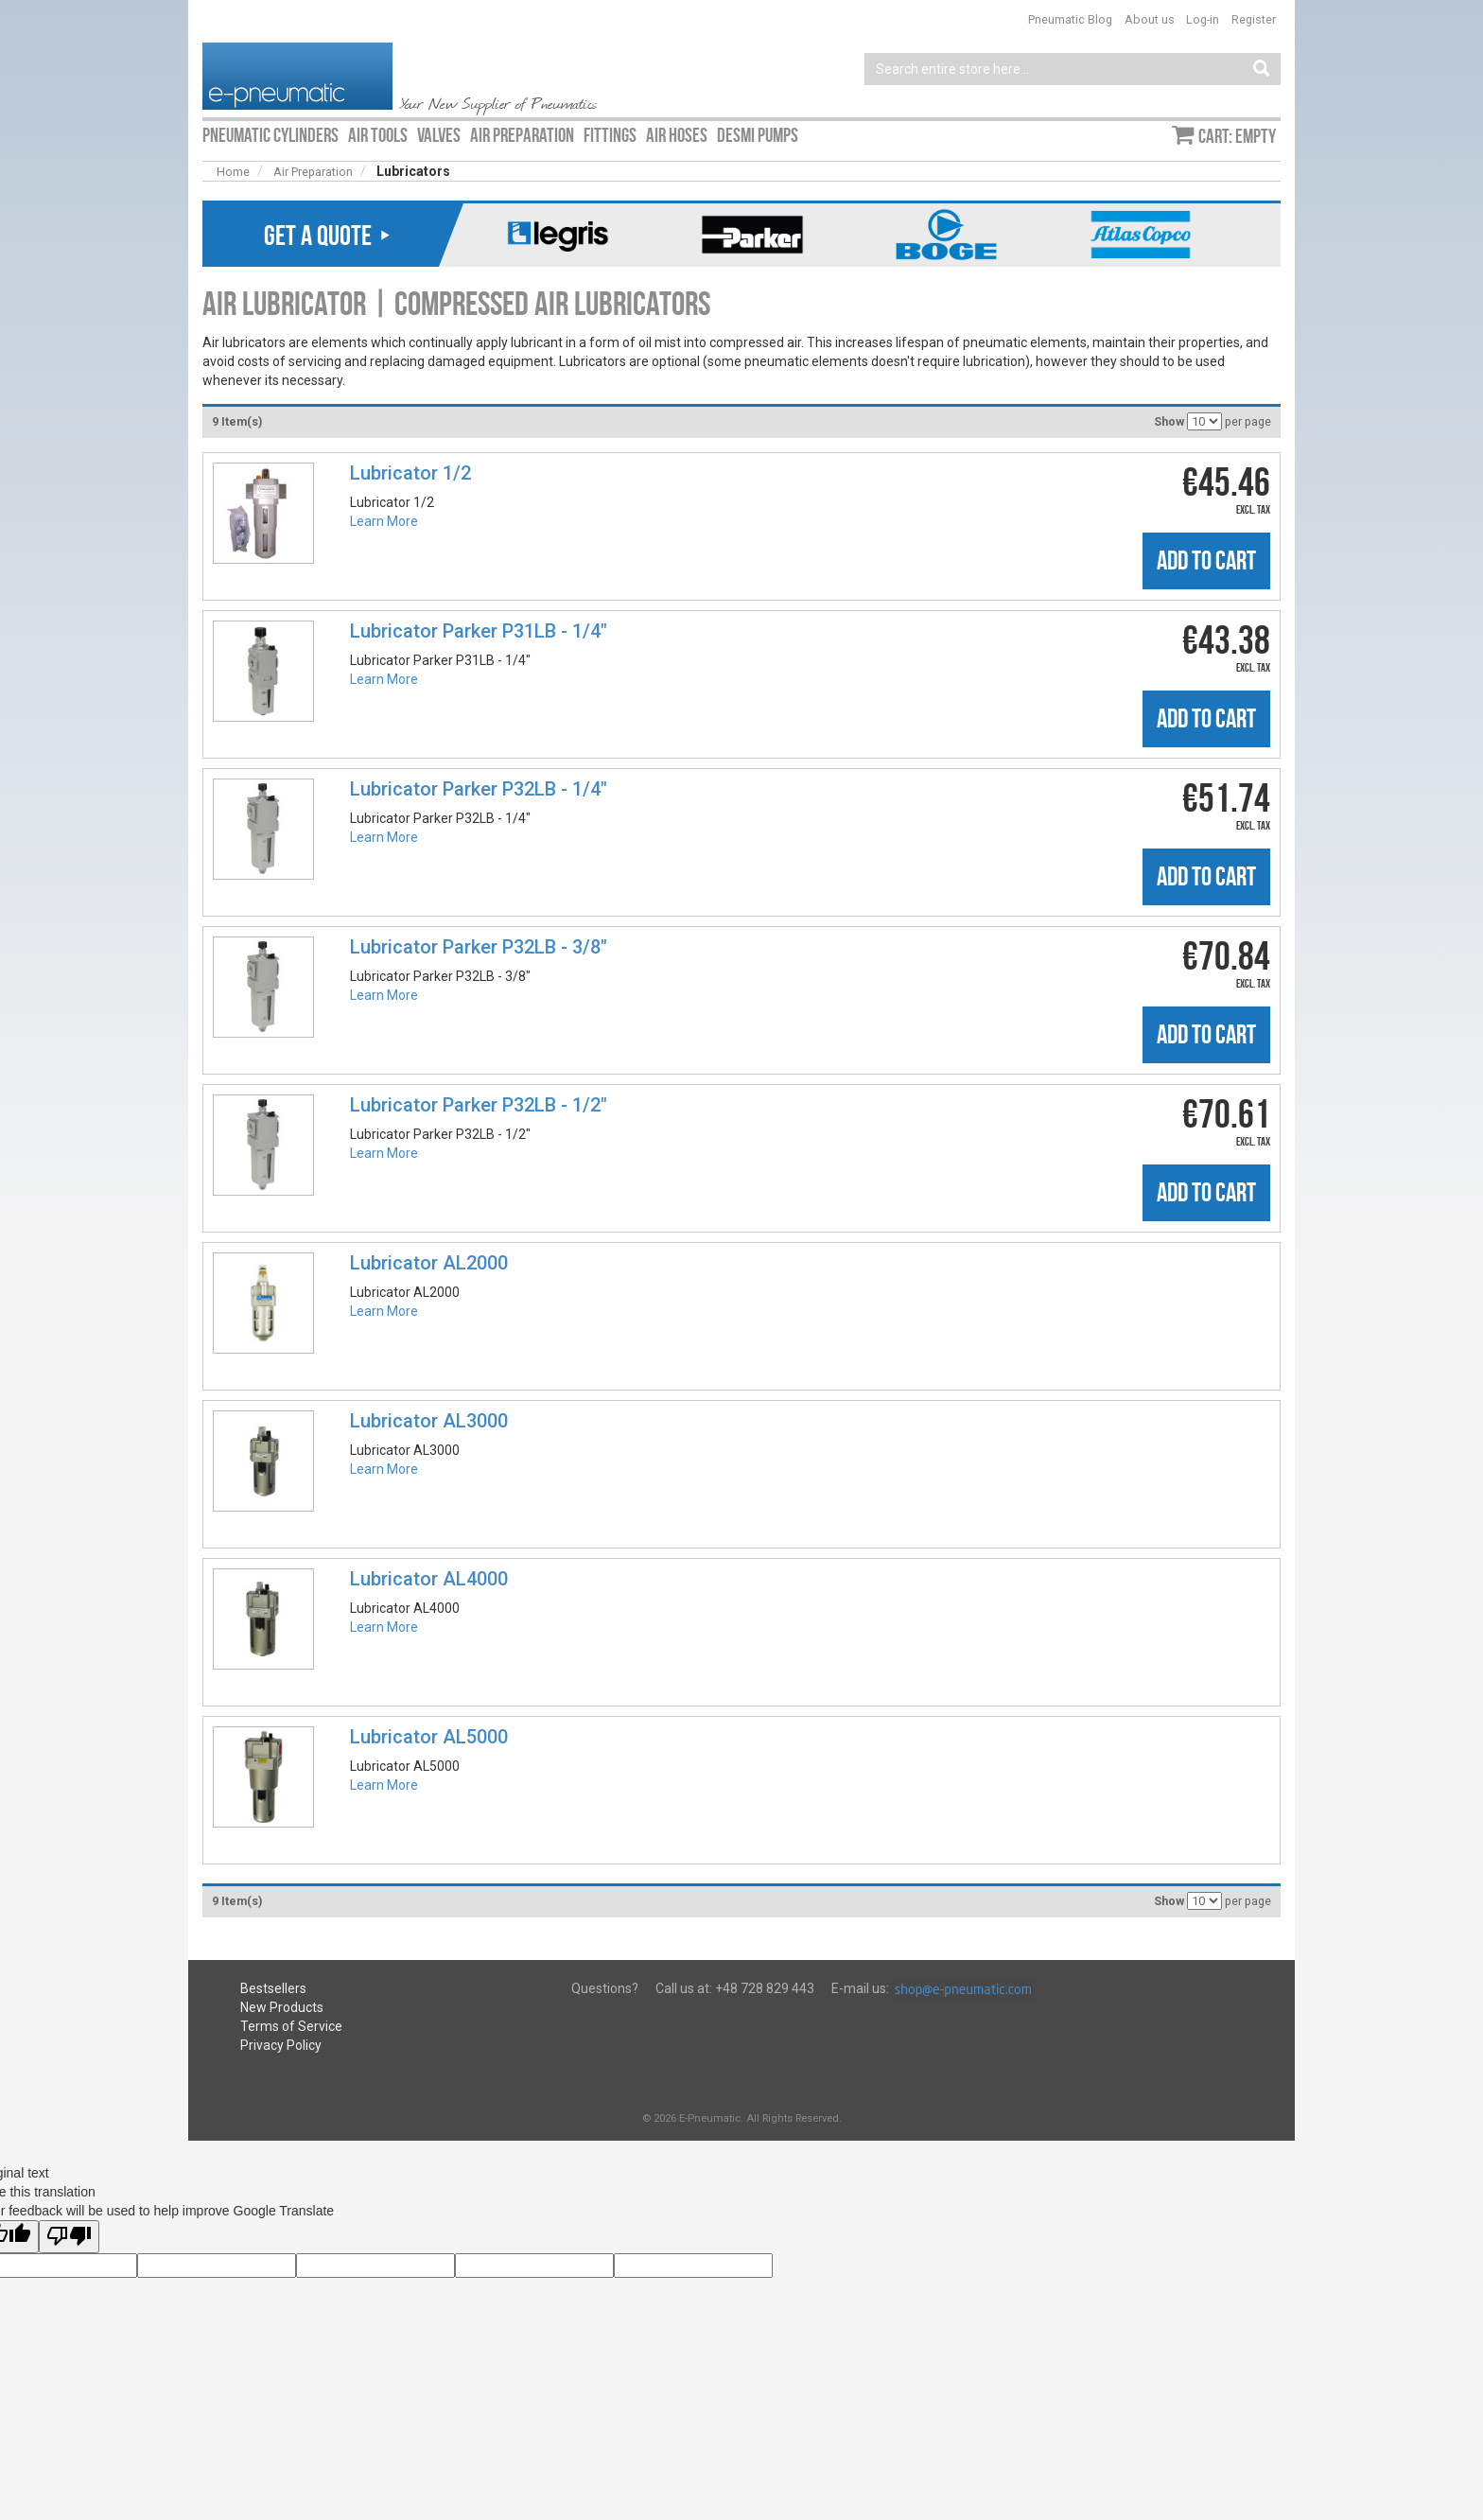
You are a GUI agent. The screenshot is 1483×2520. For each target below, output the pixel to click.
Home (233, 172)
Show (1169, 421)
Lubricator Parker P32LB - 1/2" (478, 1105)
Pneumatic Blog (1070, 19)
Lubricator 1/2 (410, 473)
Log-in (1202, 19)
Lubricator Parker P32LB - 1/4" (478, 789)
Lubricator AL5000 (429, 1736)
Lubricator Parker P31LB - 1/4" (478, 631)
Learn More (384, 521)
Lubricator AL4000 (429, 1578)
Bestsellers (273, 1988)
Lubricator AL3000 (429, 1420)
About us (1150, 19)
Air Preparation (313, 172)
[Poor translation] (69, 2236)
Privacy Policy (281, 2045)
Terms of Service (291, 2026)
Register (1253, 19)
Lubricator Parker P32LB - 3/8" (478, 947)
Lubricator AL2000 (429, 1262)
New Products (281, 2007)
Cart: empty (1237, 136)
